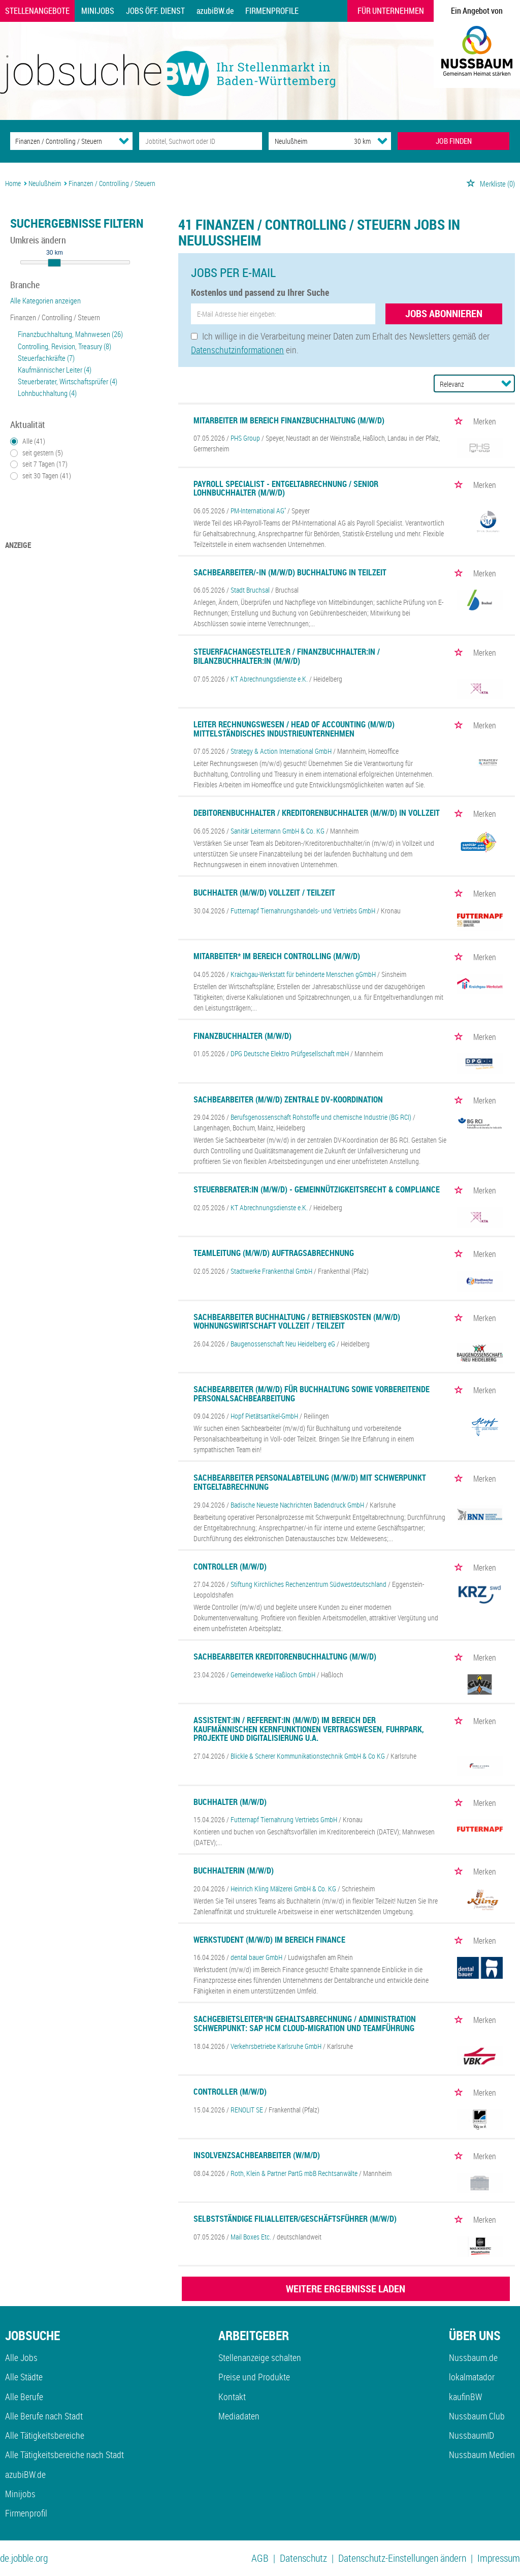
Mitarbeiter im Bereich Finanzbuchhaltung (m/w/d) (288, 420)
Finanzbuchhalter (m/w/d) (242, 1035)
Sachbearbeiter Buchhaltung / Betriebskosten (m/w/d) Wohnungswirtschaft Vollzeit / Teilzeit (296, 1321)
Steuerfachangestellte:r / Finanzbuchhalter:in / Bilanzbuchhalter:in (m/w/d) (286, 656)
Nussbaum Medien (482, 2454)
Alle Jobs (21, 2357)
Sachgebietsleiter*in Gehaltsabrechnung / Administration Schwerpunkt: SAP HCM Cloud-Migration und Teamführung (304, 2023)
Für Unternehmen (391, 10)
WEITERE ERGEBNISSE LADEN (345, 2288)
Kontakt (232, 2396)
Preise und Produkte (254, 2377)
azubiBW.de (215, 10)
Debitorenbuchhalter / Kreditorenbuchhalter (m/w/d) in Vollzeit (316, 812)
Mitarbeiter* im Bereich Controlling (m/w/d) (276, 956)
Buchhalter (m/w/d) (230, 1801)
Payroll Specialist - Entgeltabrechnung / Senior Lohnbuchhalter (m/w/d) (285, 488)
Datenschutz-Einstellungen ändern (402, 2558)
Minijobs (97, 10)
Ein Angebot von (477, 10)
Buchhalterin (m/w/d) (233, 1870)
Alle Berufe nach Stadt (44, 2416)
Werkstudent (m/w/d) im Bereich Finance (269, 1939)
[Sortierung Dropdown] (506, 383)
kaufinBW (465, 2396)
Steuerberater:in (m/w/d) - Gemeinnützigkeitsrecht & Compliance (316, 1189)
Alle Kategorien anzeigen (45, 300)
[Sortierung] (464, 384)
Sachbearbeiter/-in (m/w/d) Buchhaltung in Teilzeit (289, 572)
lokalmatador (472, 2377)
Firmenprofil (26, 2513)
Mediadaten (238, 2416)
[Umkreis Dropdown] (382, 141)
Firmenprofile (272, 10)
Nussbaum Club (477, 2416)
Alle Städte (24, 2377)
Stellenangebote (37, 10)
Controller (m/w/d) (230, 1566)
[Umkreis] (353, 141)
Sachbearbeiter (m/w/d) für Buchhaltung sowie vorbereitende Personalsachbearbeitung (311, 1394)
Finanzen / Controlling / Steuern (55, 317)
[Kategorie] (61, 141)
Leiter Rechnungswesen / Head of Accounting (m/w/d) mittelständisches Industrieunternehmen (294, 729)
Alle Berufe (24, 2396)
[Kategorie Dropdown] (124, 140)
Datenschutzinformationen (237, 350)
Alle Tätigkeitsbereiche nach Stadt (64, 2454)
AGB (260, 2558)
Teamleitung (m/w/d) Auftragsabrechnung (273, 1253)
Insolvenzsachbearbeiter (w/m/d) (256, 2155)
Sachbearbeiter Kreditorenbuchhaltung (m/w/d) (284, 1656)
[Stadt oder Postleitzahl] (302, 141)
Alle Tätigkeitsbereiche (44, 2435)
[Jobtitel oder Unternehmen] (200, 141)
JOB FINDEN (454, 141)
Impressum (498, 2558)
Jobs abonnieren (443, 313)
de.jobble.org (24, 2558)
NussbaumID (471, 2435)
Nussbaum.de (473, 2357)
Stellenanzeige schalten (259, 2357)
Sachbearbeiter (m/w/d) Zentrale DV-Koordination (288, 1099)
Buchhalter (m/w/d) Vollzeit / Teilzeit (264, 892)
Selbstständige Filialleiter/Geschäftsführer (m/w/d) (295, 2218)
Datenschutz (303, 2558)
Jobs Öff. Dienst (155, 10)
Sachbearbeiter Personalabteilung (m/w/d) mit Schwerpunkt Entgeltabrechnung (309, 1482)
